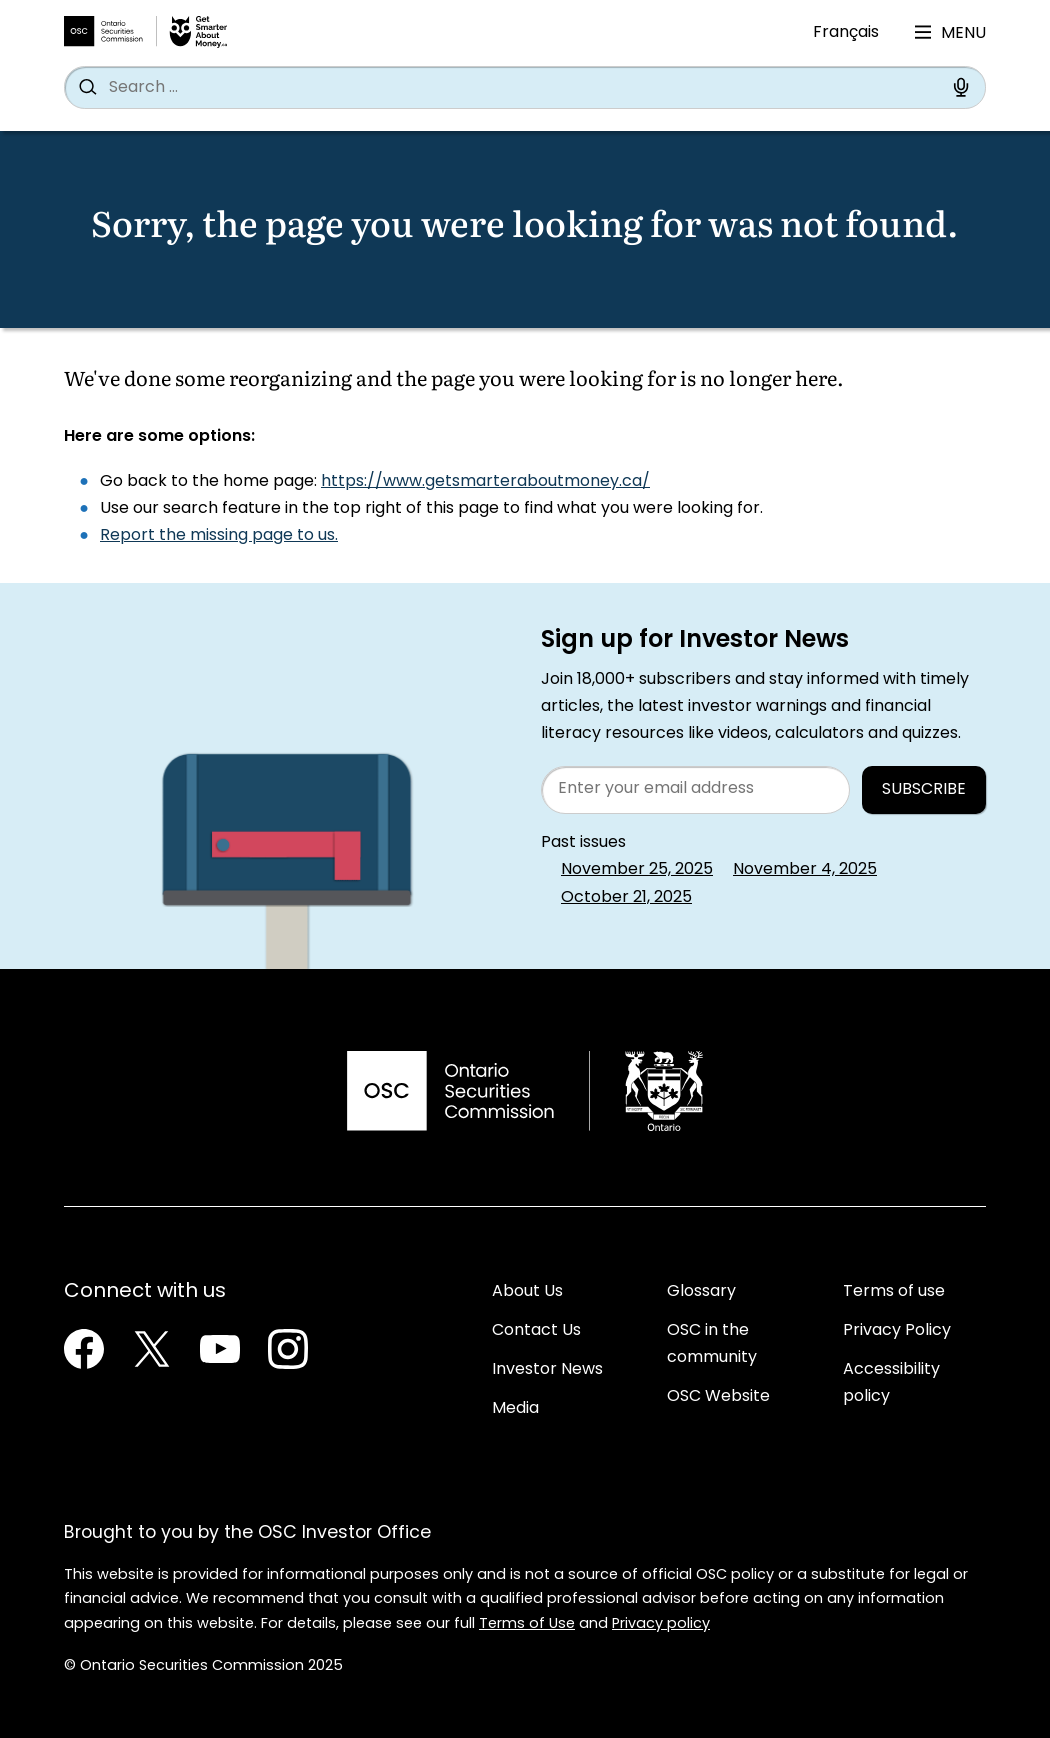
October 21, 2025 (626, 898)
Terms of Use (527, 1624)
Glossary (701, 1292)
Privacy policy (661, 1624)
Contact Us (536, 1331)
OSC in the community (712, 1344)
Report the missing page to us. (219, 536)
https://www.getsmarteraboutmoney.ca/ (485, 482)
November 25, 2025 (637, 870)
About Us (527, 1292)
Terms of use (894, 1292)
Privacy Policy (897, 1331)
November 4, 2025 (805, 870)
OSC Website (718, 1397)
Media (515, 1409)
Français (846, 33)
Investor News (547, 1370)
